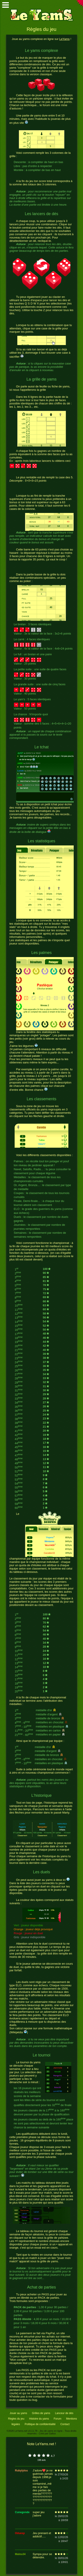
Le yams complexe (41, 50)
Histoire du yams (39, 2418)
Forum (58, 2418)
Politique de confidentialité (40, 2424)
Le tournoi (41, 2055)
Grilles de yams (41, 2413)
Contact (64, 2424)
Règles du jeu (16, 2418)
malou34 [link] (20, 2554)
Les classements (41, 1099)
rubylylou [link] (21, 2470)
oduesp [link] (20, 2533)
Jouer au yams (18, 2413)
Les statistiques (41, 841)
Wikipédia (16, 2032)
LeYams (64, 39)
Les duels (41, 1872)
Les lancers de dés (41, 214)
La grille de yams (41, 379)
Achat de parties (41, 2287)
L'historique (41, 1795)
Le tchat (41, 747)
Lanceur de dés (64, 2413)
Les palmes (41, 952)
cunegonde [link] (22, 2512)
